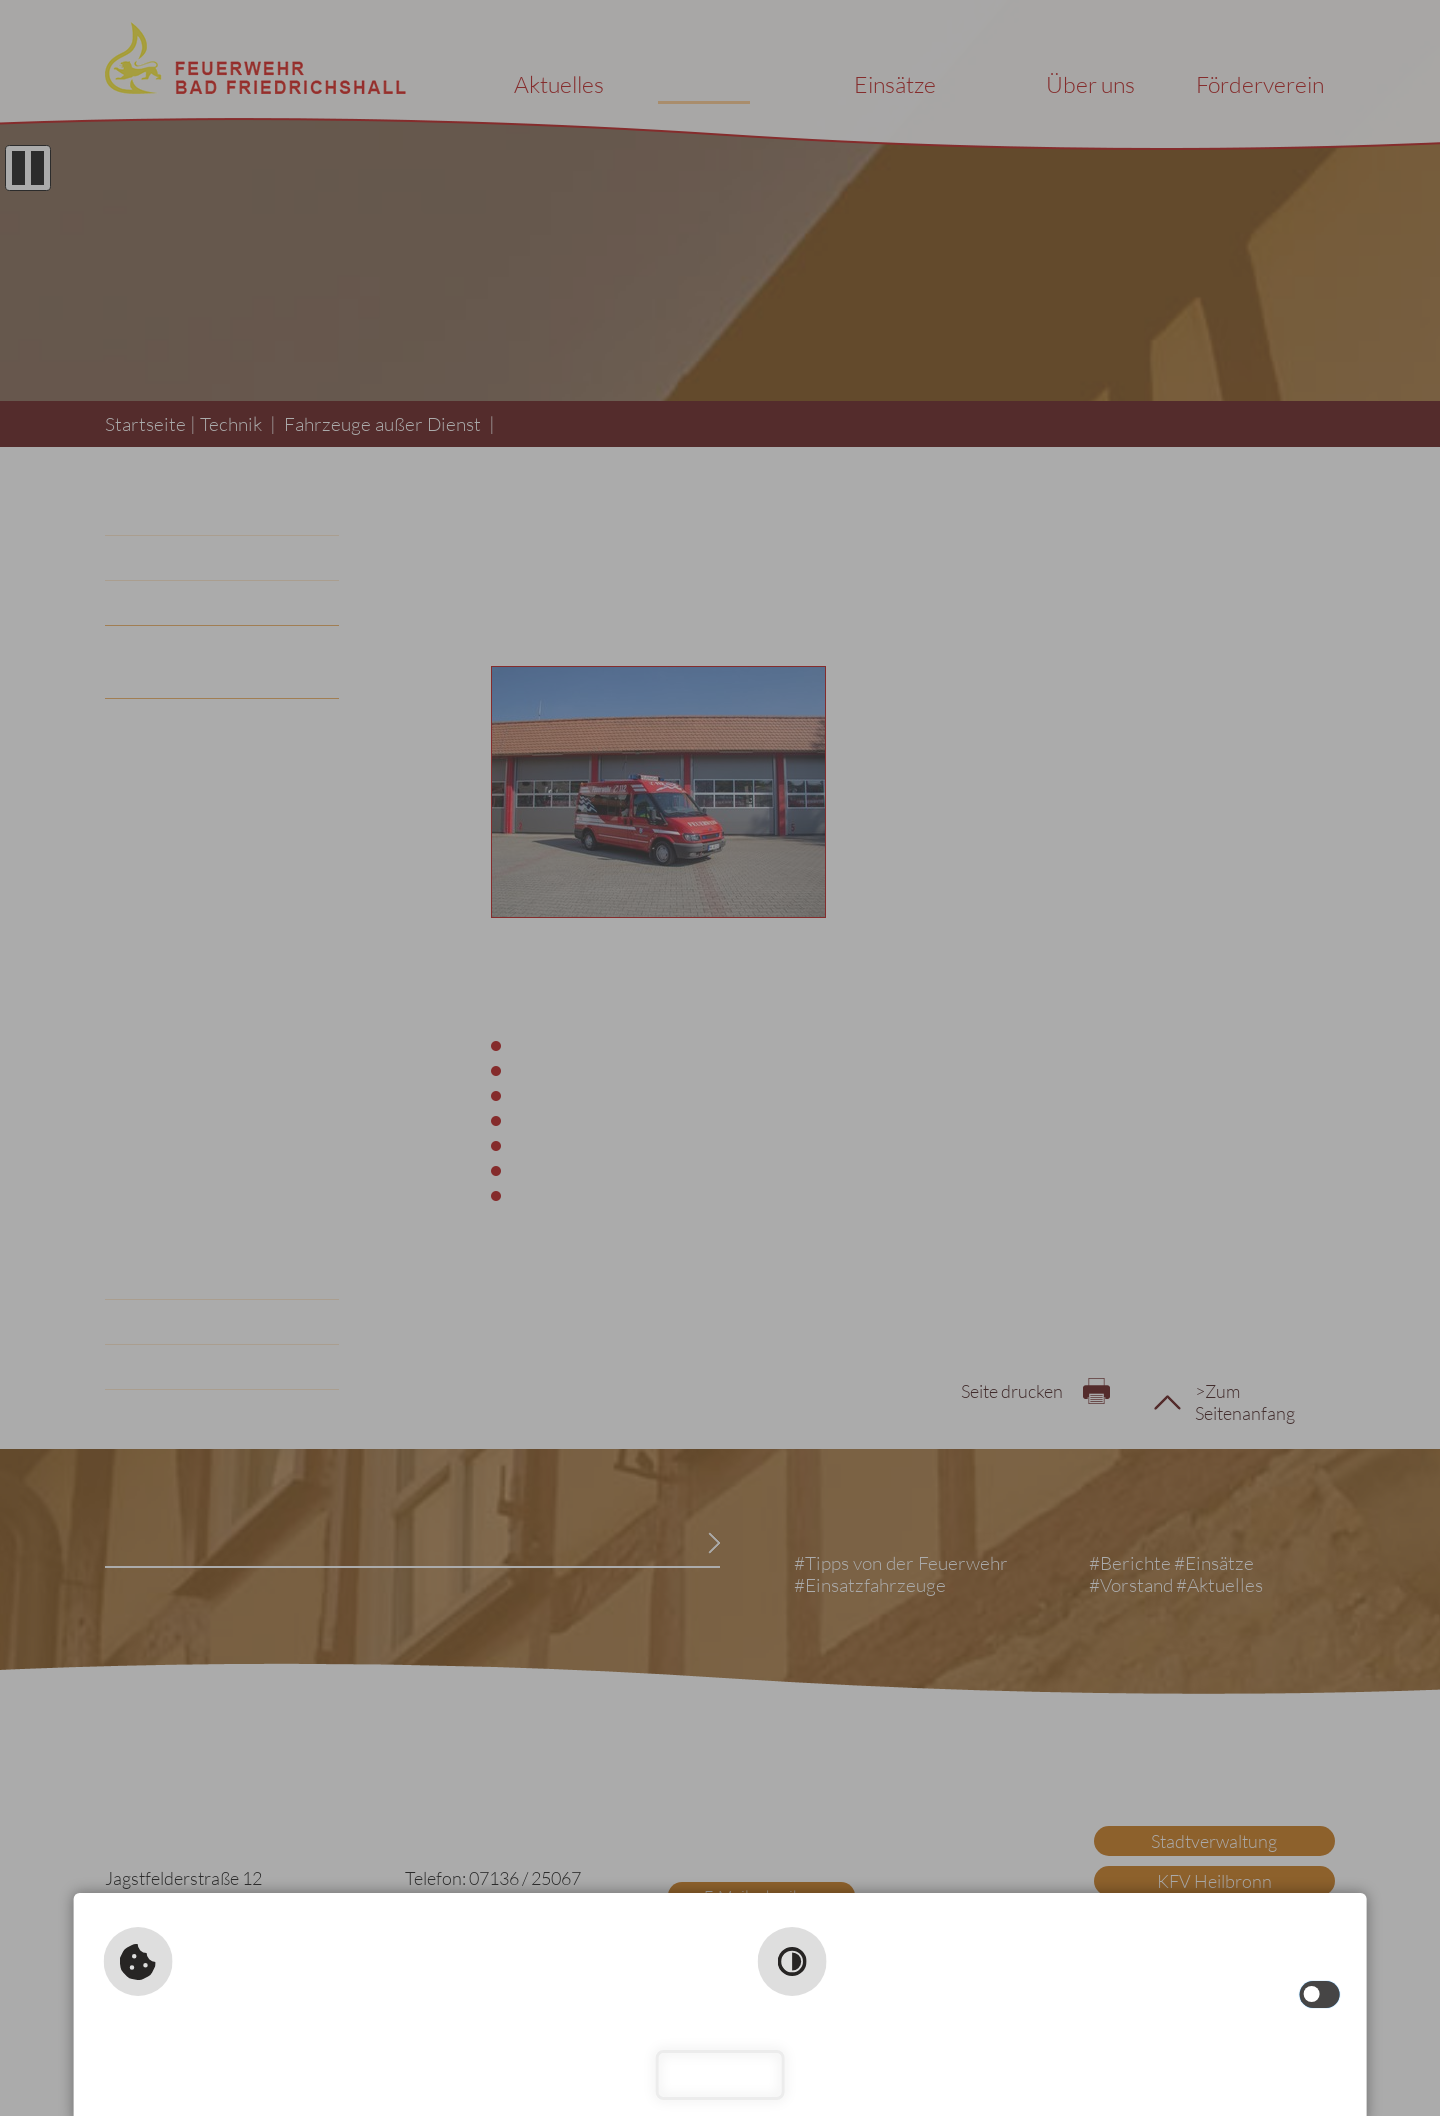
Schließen (720, 2074)
